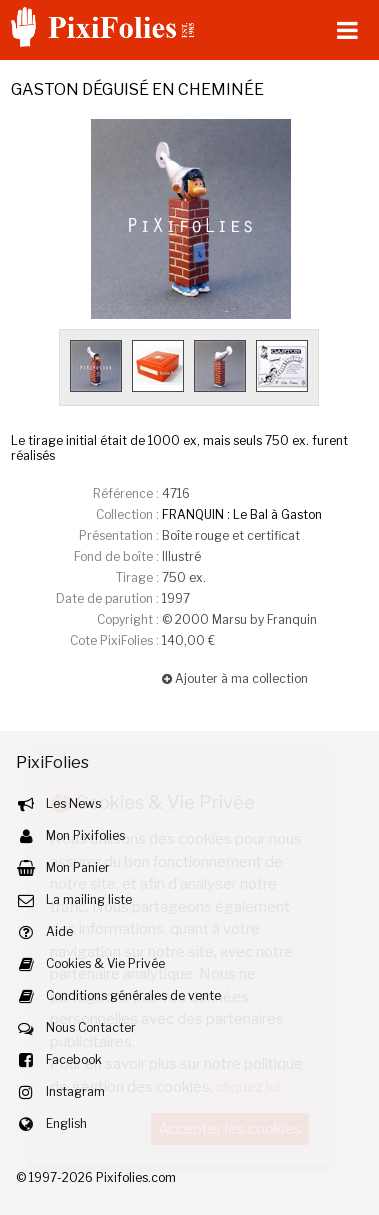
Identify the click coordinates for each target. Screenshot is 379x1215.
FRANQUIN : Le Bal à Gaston (242, 514)
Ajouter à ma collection (235, 678)
